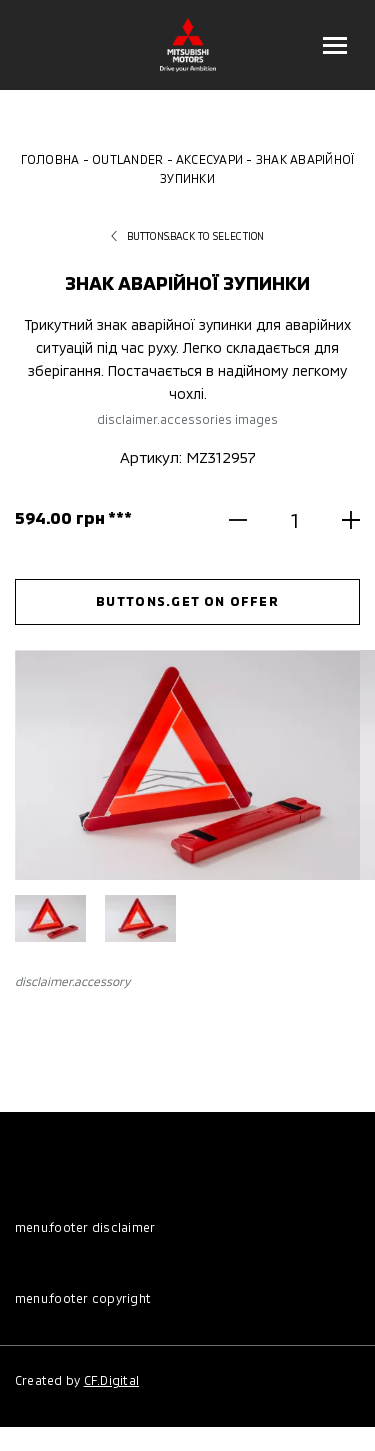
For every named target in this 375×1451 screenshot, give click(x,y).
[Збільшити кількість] (336, 520)
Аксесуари (209, 159)
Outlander (127, 159)
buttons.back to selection (188, 236)
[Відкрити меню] (335, 45)
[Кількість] (294, 519)
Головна (50, 159)
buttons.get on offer (187, 601)
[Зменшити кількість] (253, 520)
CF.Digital (111, 1380)
